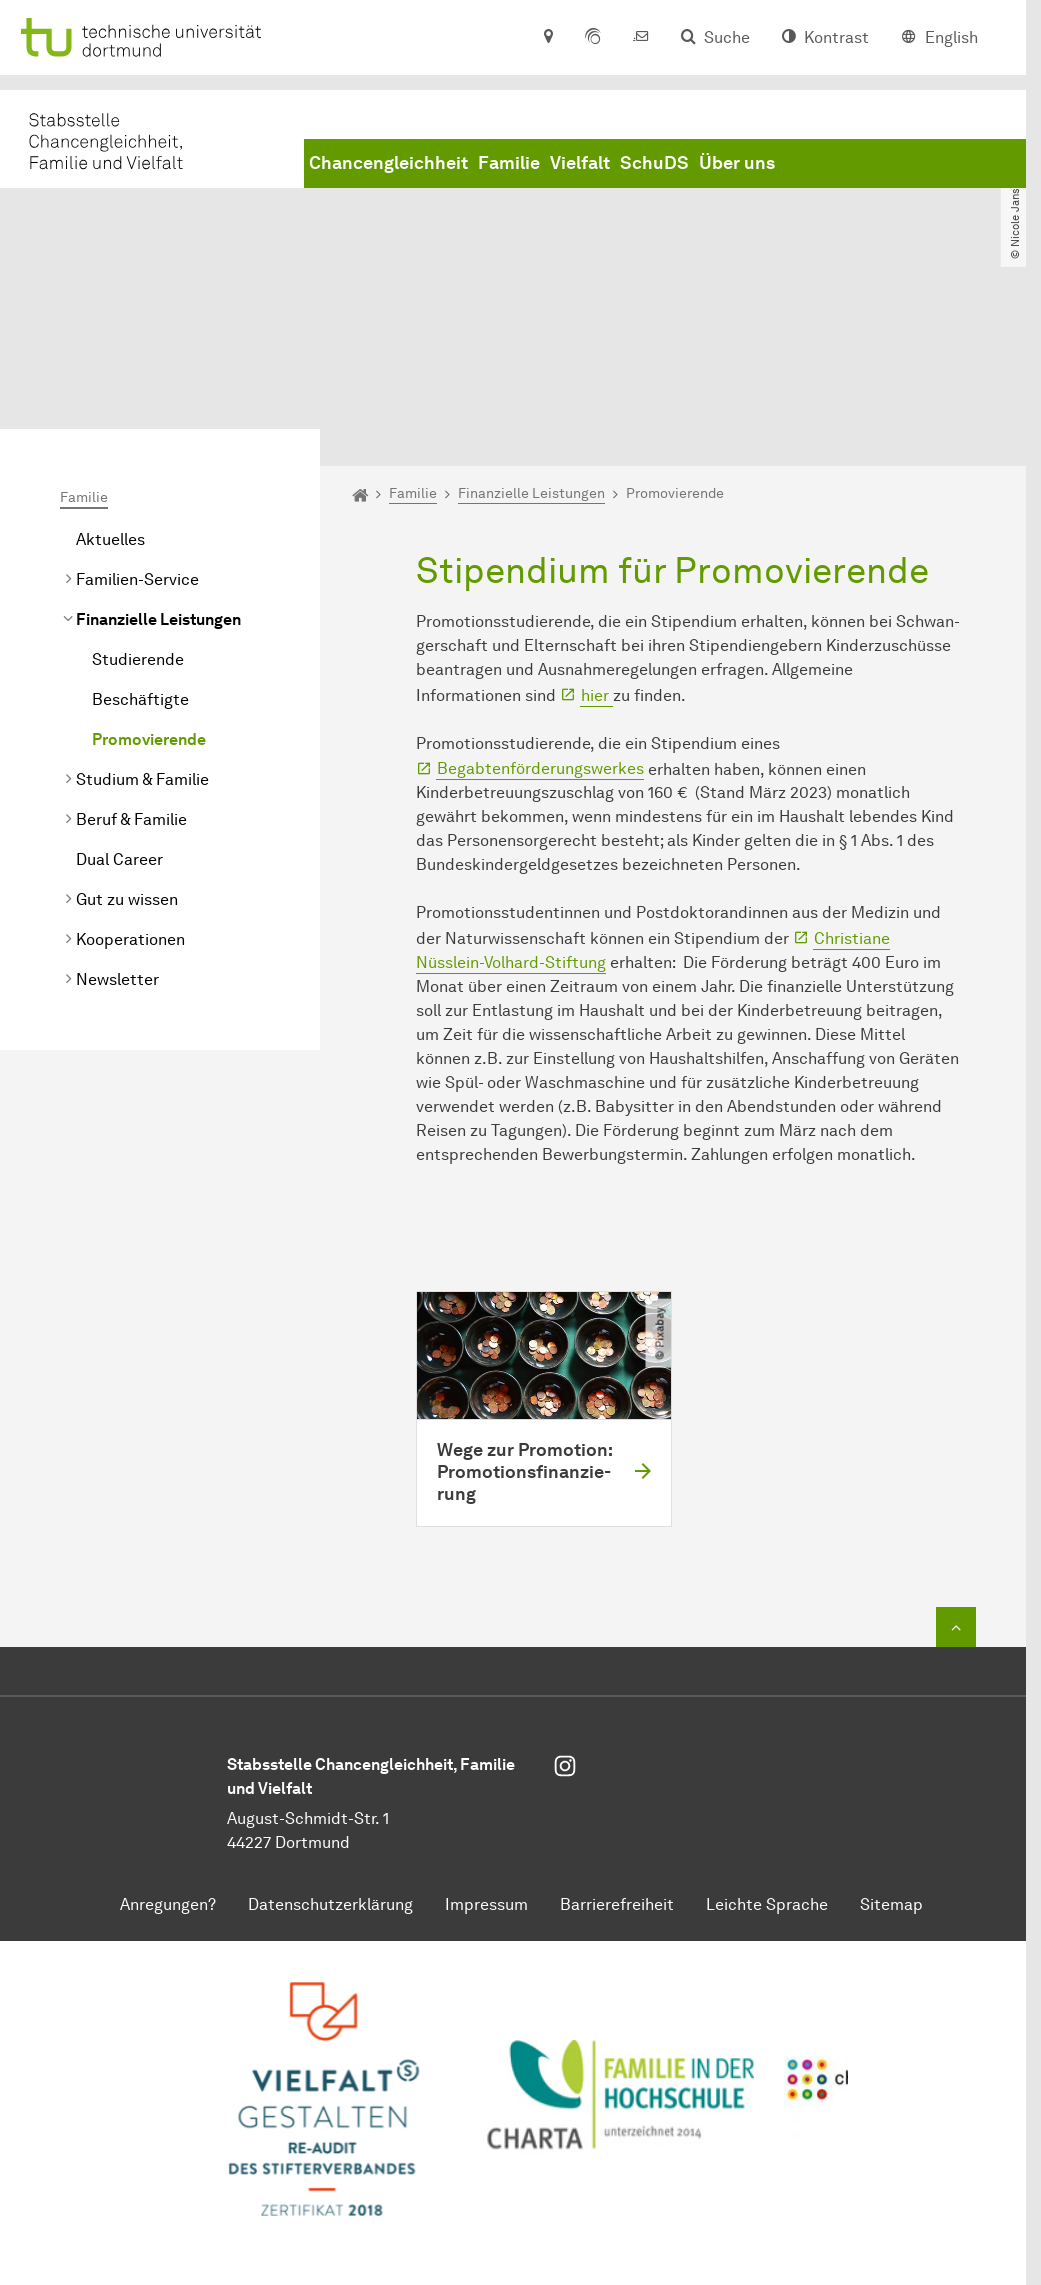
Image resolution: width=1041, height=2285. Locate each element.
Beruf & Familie (131, 656)
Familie (509, 163)
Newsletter (117, 816)
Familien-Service (137, 416)
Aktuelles (110, 376)
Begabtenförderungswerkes (540, 605)
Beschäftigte (140, 536)
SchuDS (654, 163)
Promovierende (149, 576)
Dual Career (119, 696)
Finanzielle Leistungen (158, 456)
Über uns (737, 163)
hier (597, 531)
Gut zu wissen (127, 736)
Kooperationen (130, 776)
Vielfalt (580, 163)
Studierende (138, 496)
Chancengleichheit (388, 163)
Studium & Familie (142, 616)
